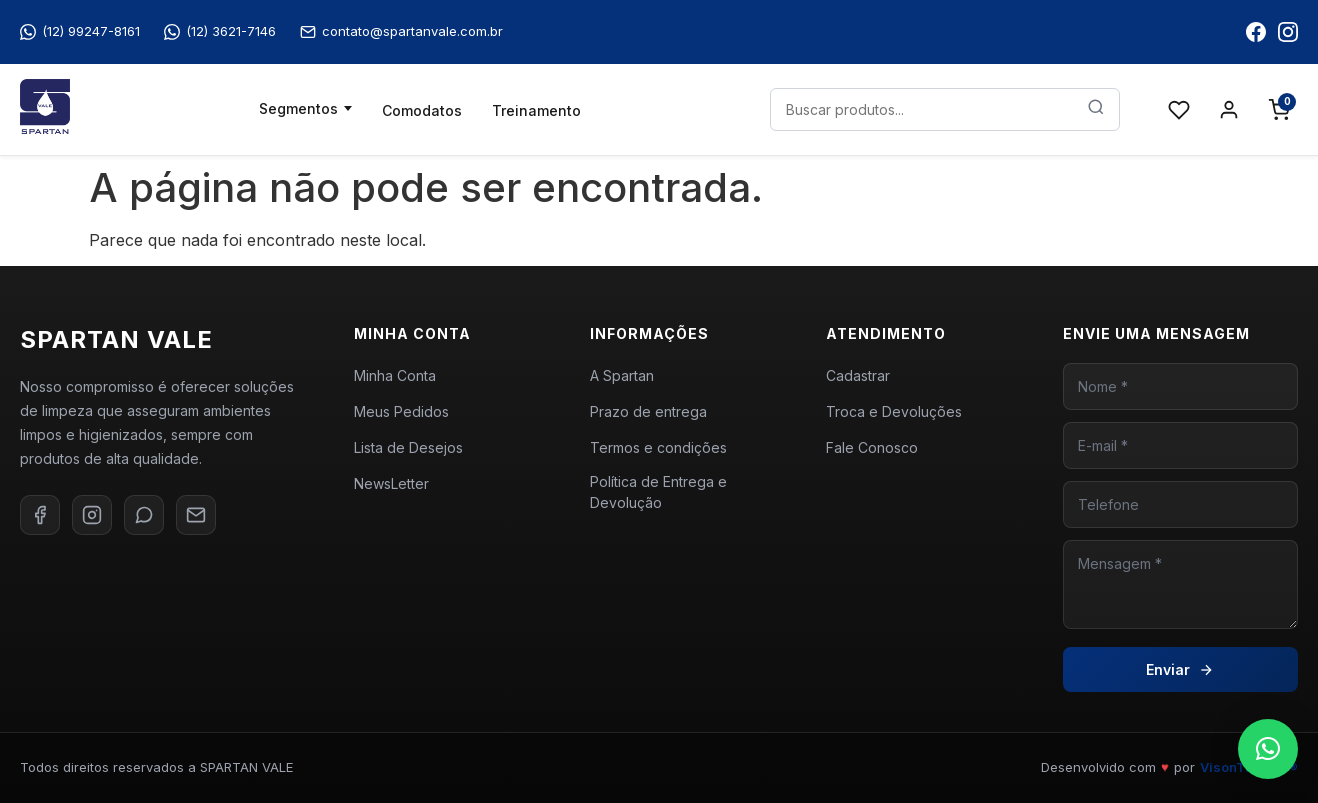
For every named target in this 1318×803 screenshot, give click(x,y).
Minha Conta (395, 375)
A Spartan (622, 375)
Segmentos (298, 108)
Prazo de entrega (648, 411)
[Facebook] (40, 515)
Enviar (1180, 669)
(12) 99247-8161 (80, 31)
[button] (1268, 749)
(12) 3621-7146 (220, 31)
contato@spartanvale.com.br (401, 31)
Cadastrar (858, 375)
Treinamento (536, 110)
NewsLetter (391, 483)
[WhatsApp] (144, 515)
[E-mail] (196, 515)
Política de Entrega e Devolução (658, 492)
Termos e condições (658, 447)
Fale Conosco (872, 447)
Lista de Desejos (408, 447)
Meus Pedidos (401, 411)
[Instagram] (92, 515)
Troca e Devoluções (894, 411)
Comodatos (422, 110)
